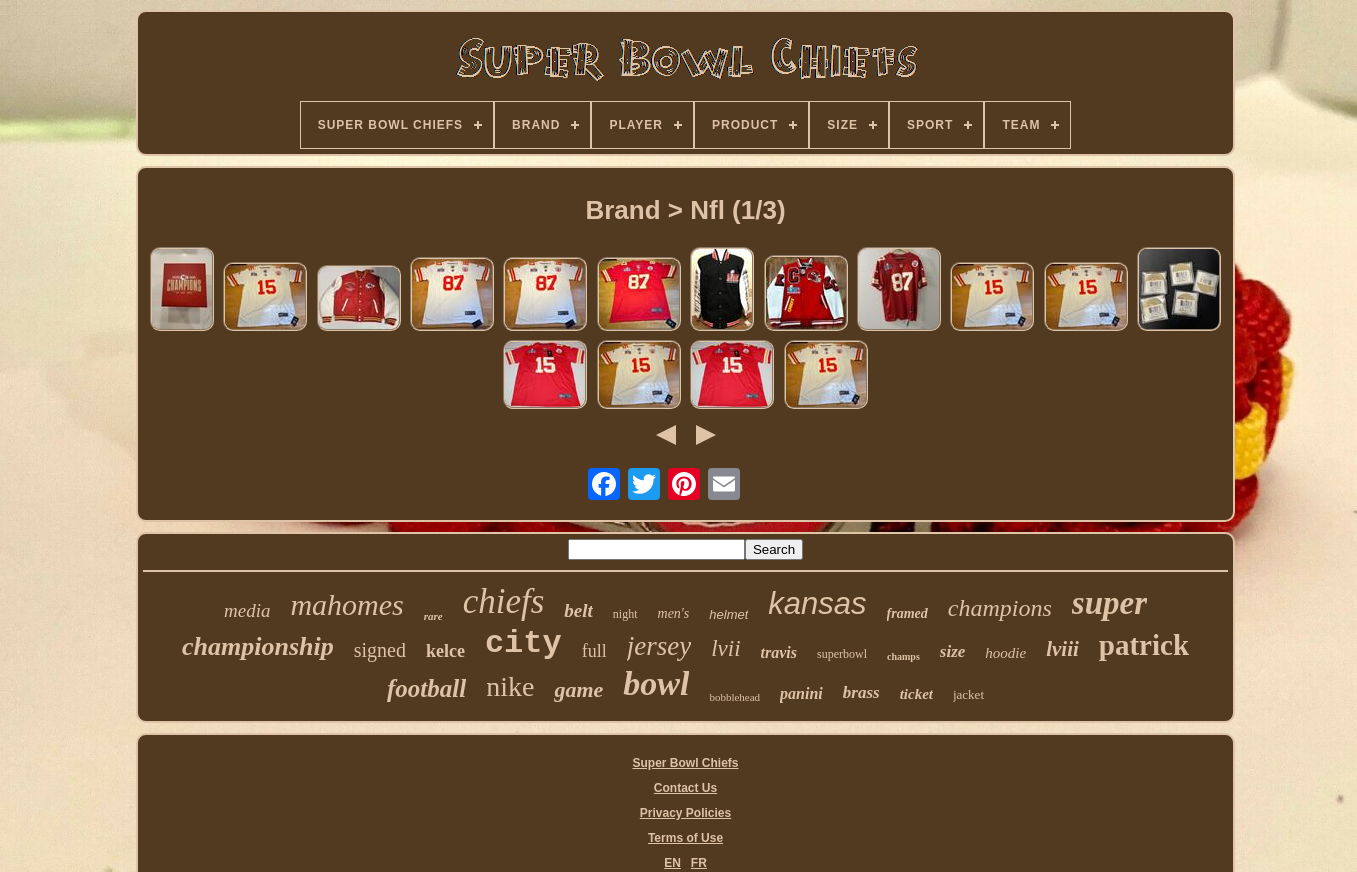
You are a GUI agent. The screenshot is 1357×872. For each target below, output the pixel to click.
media (247, 610)
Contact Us (685, 788)
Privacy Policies (685, 813)
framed (907, 613)
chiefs (504, 601)
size (953, 651)
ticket (916, 694)
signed (380, 650)
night (625, 614)
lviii (1062, 649)
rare (433, 616)
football (426, 688)
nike (510, 686)
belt (578, 610)
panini (801, 693)
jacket (968, 694)
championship (258, 646)
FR (699, 863)
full (594, 651)
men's (674, 613)
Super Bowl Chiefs (685, 763)
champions (1000, 608)
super (1109, 603)
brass (861, 692)
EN (672, 863)
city (523, 643)
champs (903, 656)
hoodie (1005, 653)
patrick (1144, 645)
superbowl (842, 654)
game (578, 689)
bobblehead (734, 697)
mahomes (346, 604)
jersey (659, 646)
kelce (445, 651)
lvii (725, 648)
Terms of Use (685, 838)
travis (779, 652)
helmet (728, 614)
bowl (656, 683)
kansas (817, 603)
